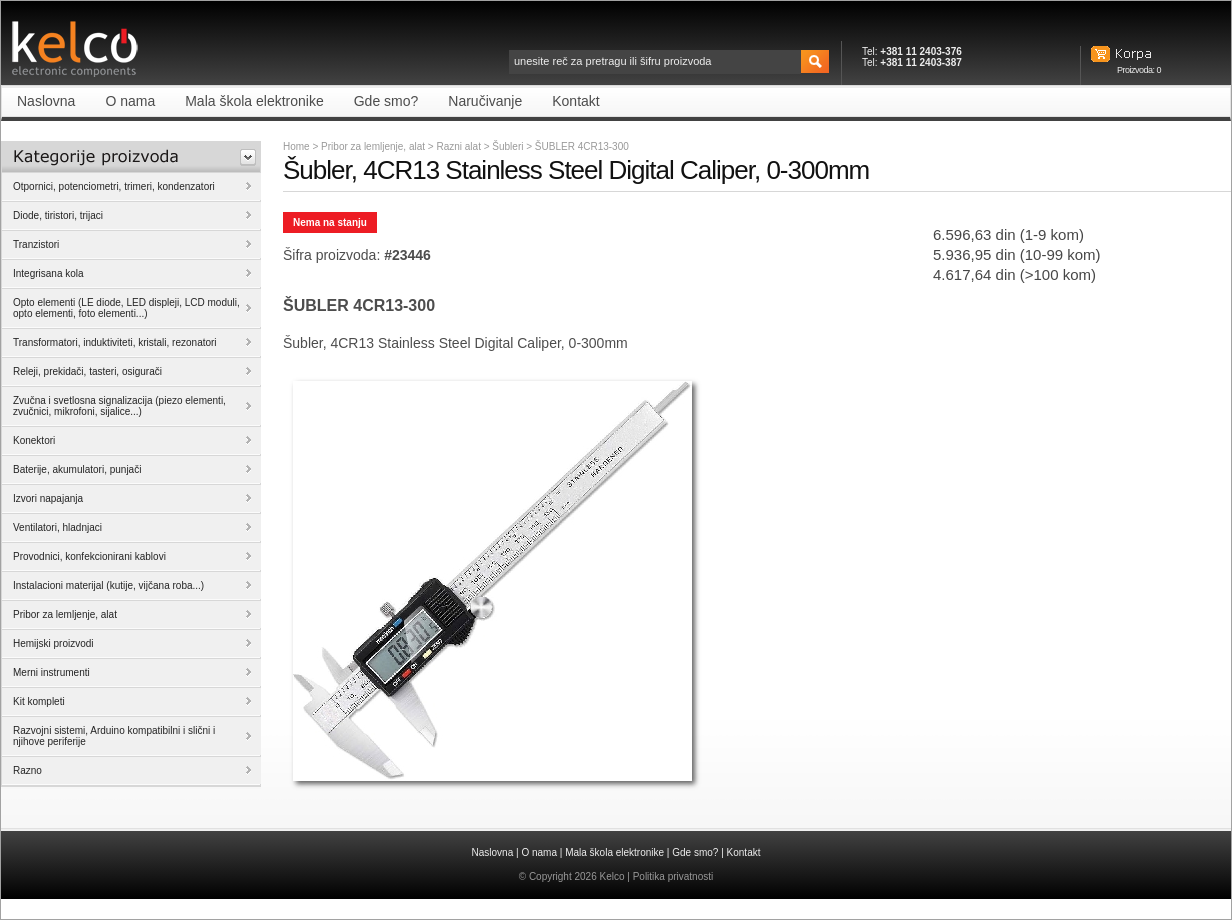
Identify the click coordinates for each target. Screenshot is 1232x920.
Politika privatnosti (673, 876)
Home (296, 146)
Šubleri (509, 146)
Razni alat (459, 146)
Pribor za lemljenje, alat (373, 146)
